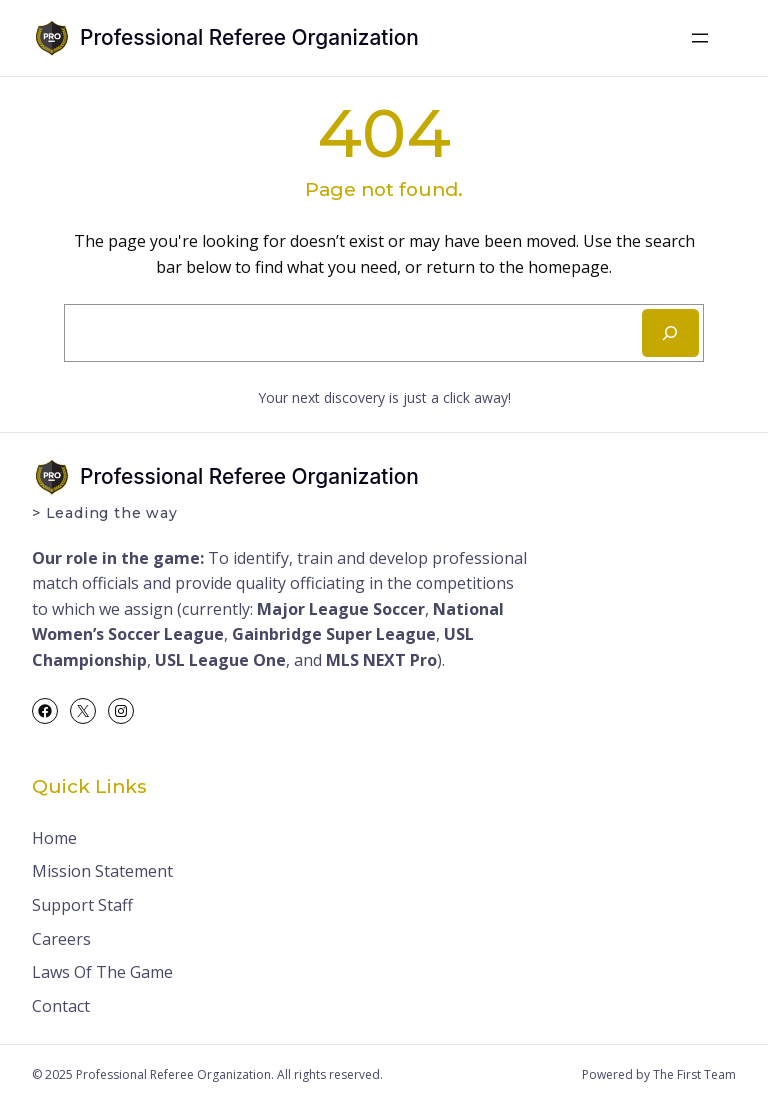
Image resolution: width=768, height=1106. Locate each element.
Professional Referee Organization (249, 37)
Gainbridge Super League (334, 634)
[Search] (670, 333)
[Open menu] (700, 38)
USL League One (220, 660)
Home (54, 838)
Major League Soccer (341, 609)
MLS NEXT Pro (381, 660)
